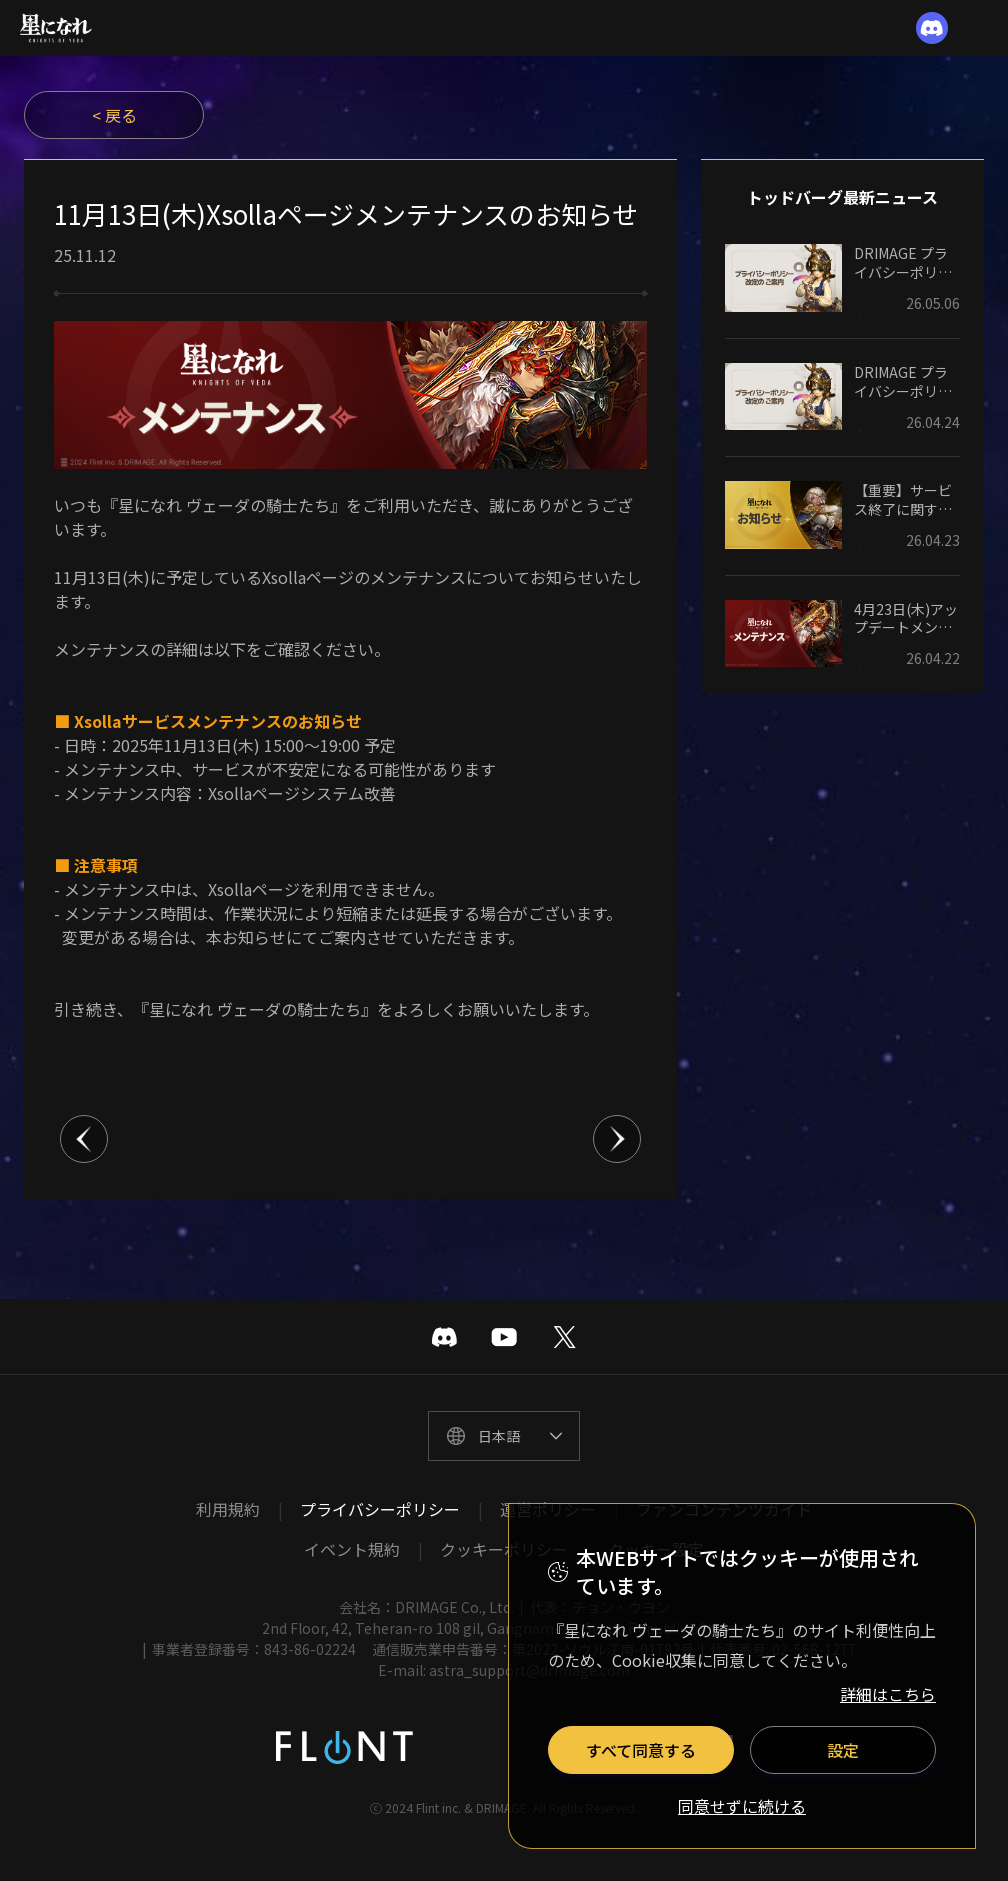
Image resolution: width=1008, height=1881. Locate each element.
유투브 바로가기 (504, 1337)
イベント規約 (352, 1549)
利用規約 (228, 1509)
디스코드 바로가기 (444, 1337)
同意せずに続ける (742, 1807)
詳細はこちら (888, 1694)
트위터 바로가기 (564, 1337)
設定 (843, 1750)
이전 (84, 1139)
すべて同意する (641, 1750)
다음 (617, 1139)
